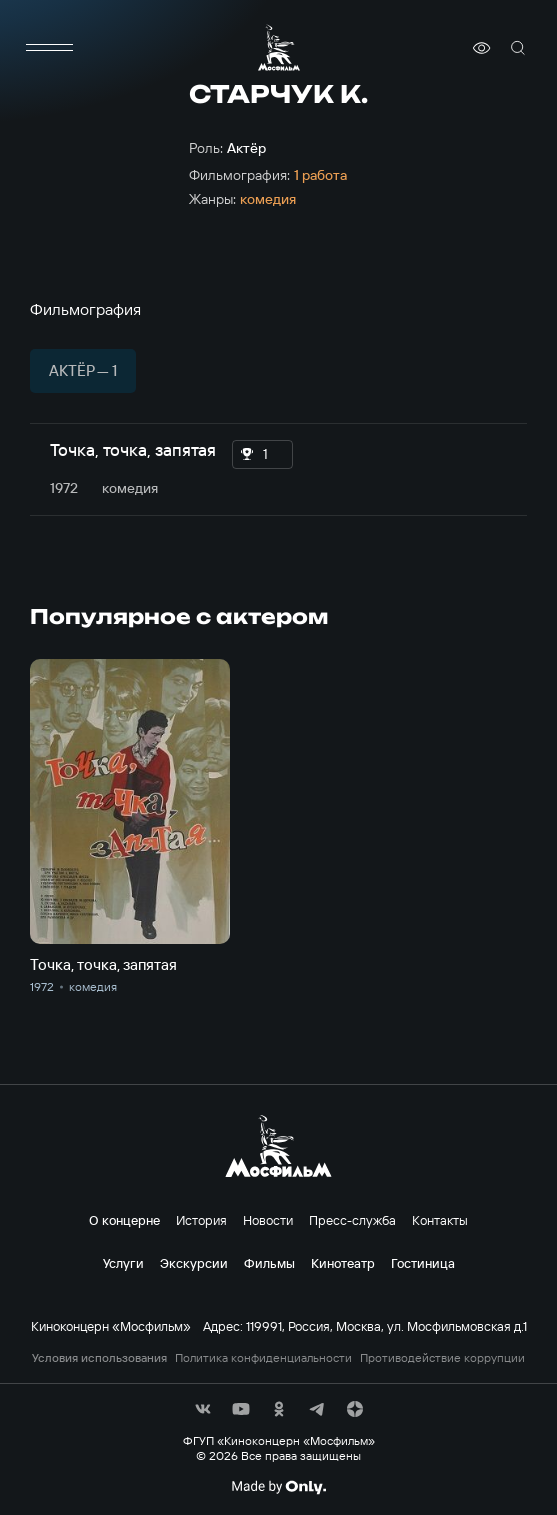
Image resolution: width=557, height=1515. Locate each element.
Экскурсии (194, 1263)
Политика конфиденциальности (263, 1358)
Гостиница (423, 1263)
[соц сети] (203, 1409)
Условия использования (99, 1358)
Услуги (123, 1263)
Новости (268, 1220)
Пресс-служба (352, 1220)
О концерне (124, 1220)
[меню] (50, 48)
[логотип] (279, 47)
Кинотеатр (343, 1263)
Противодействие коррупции (442, 1358)
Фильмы (269, 1263)
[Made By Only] (278, 1487)
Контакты (440, 1220)
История (201, 1220)
